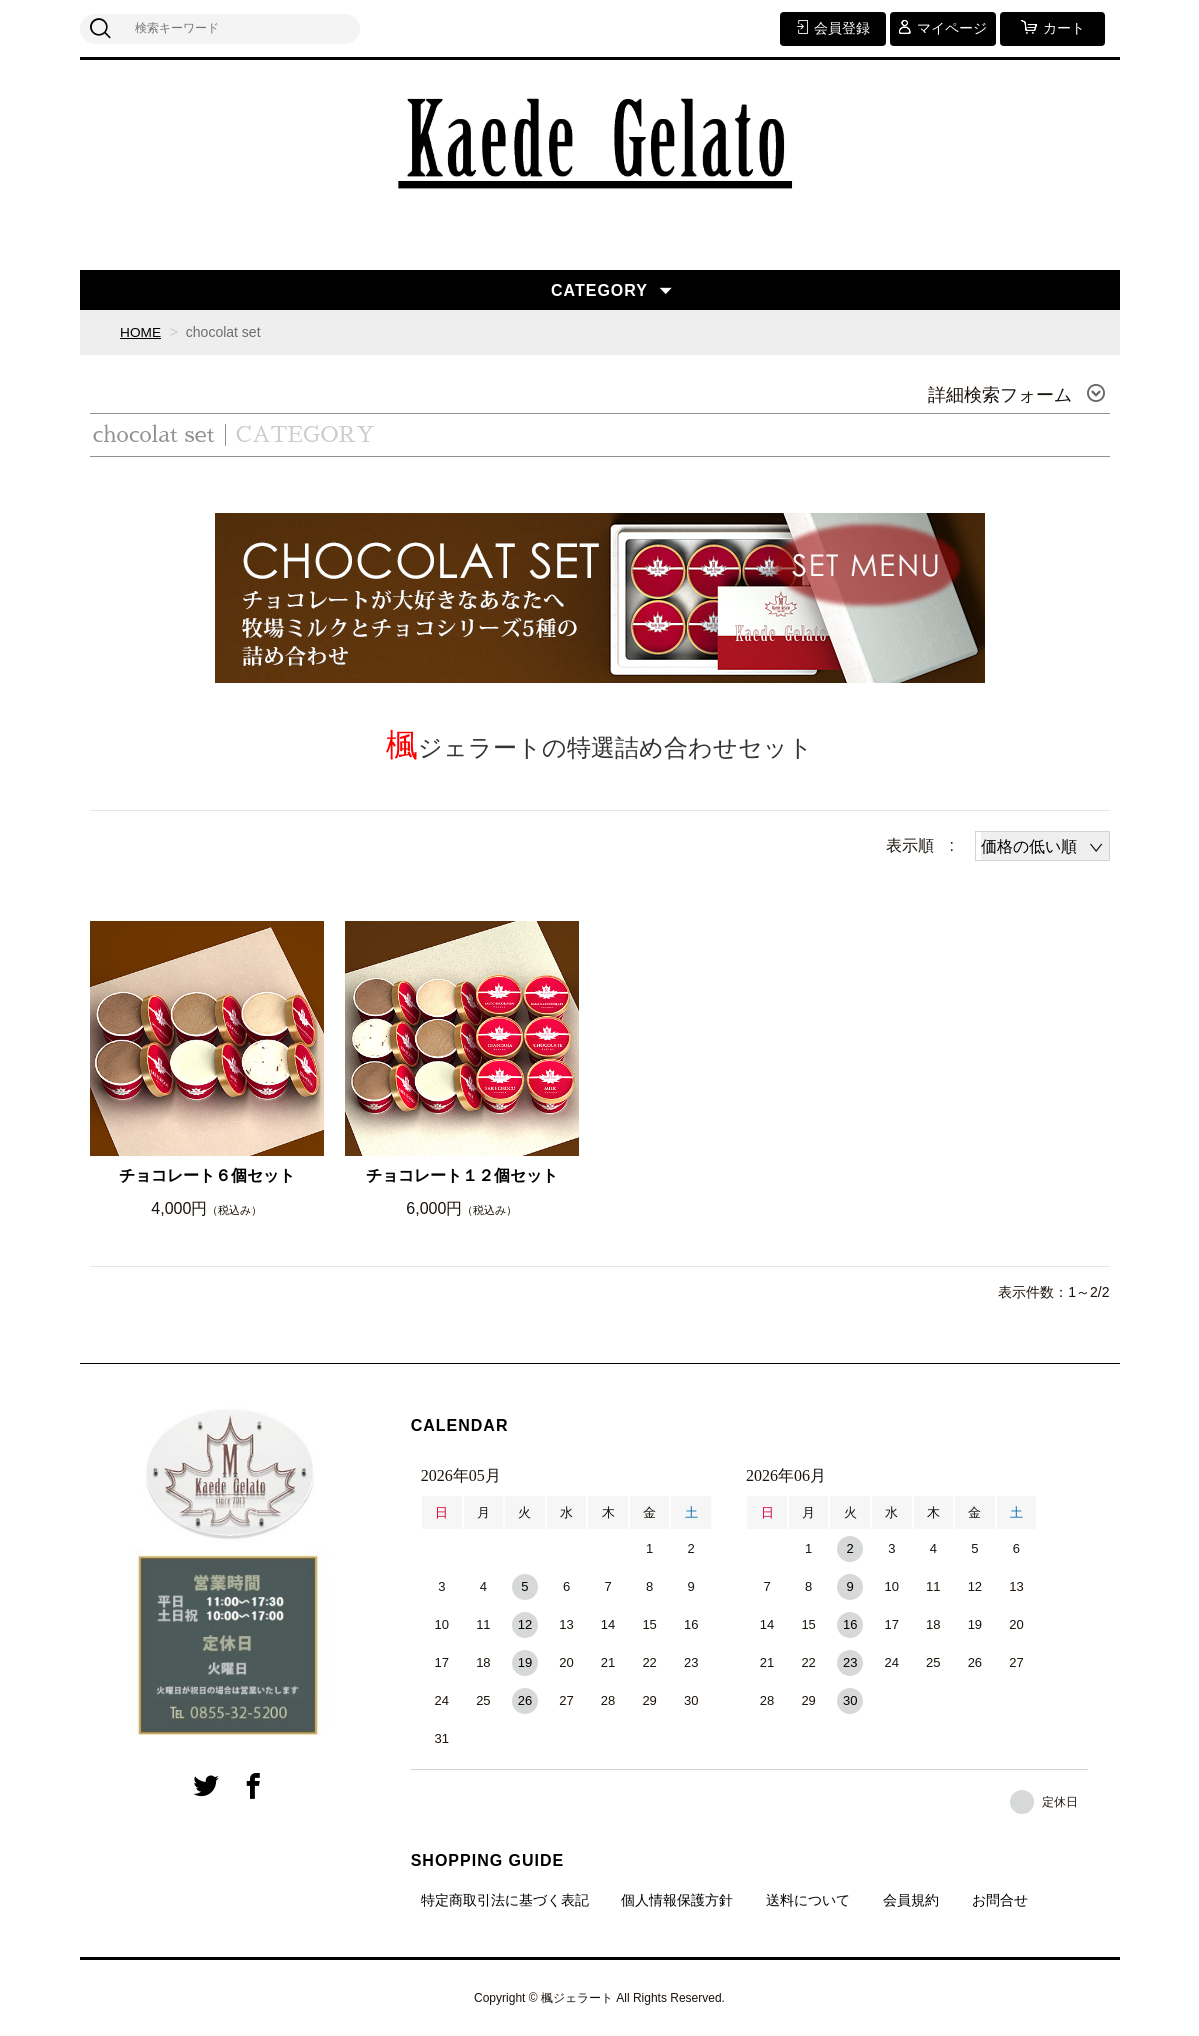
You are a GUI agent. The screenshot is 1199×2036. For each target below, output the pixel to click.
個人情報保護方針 (677, 1900)
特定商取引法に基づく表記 (505, 1900)
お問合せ (1000, 1900)
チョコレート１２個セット (462, 1175)
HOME (141, 332)
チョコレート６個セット (207, 1175)
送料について (808, 1900)
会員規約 (911, 1900)
